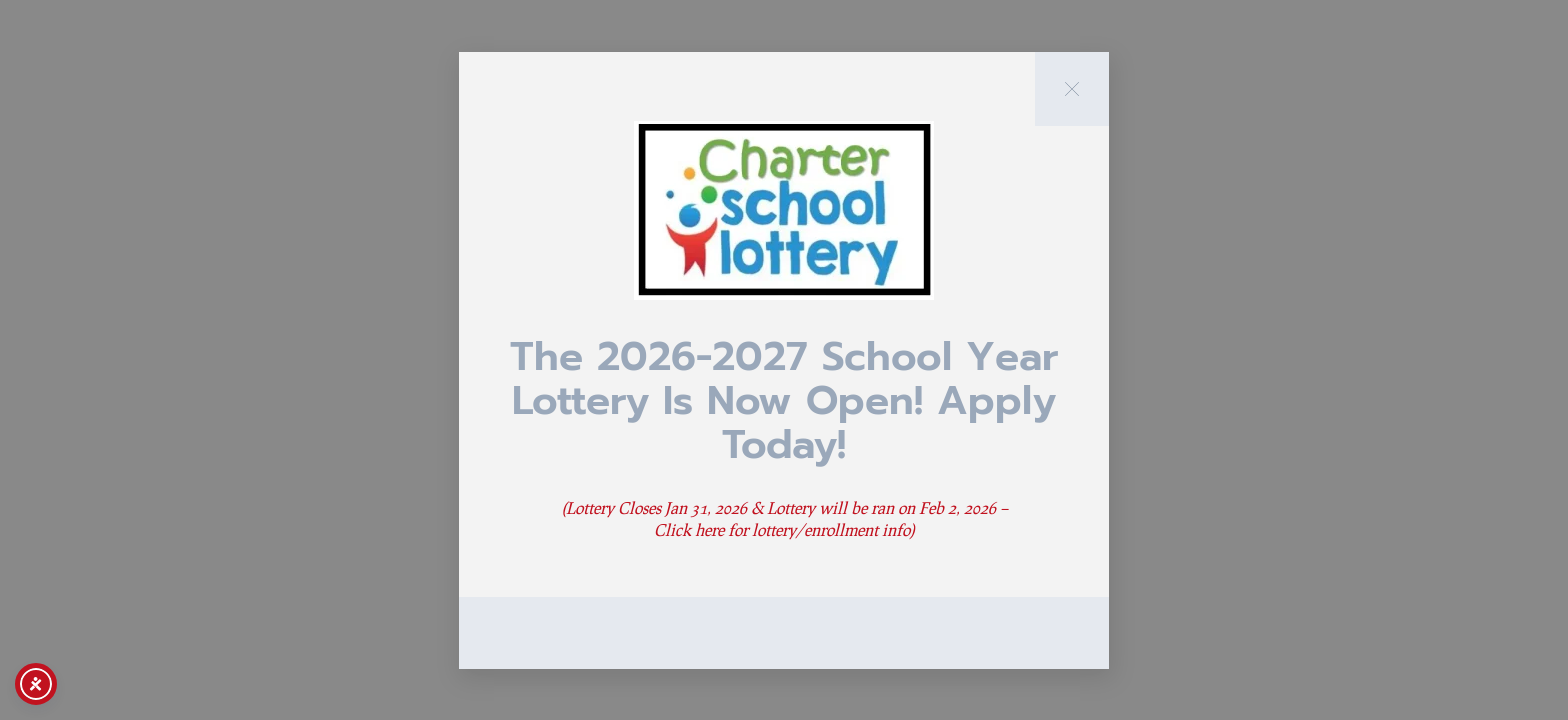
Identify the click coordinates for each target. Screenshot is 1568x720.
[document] (784, 360)
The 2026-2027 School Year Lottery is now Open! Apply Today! (784, 400)
